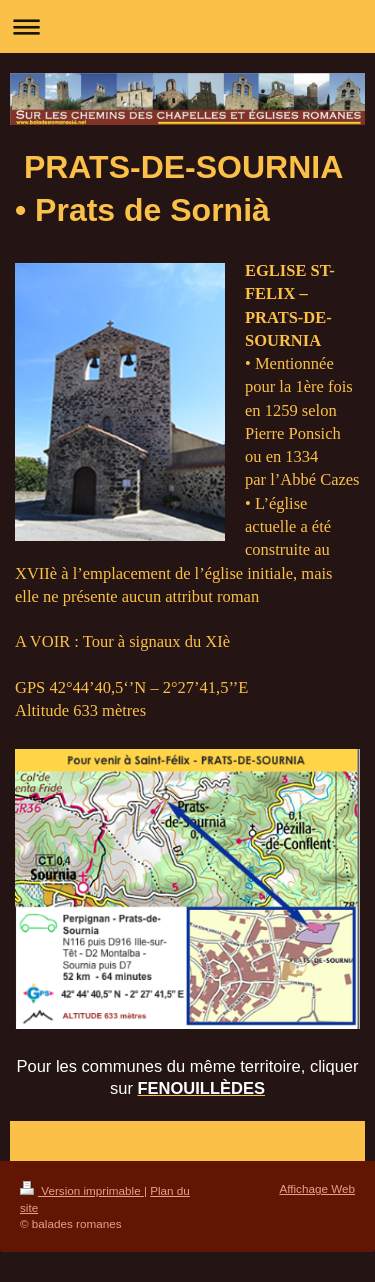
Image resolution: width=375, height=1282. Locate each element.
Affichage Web (317, 1188)
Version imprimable (82, 1190)
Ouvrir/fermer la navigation (187, 26)
